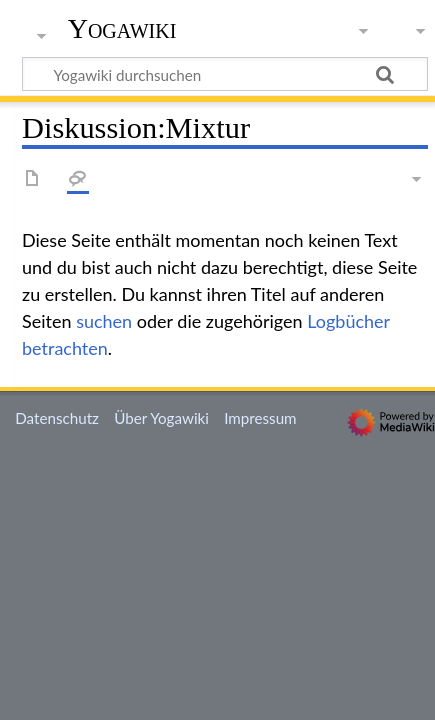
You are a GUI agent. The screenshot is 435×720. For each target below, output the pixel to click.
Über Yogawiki (161, 418)
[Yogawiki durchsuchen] (225, 74)
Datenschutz (57, 418)
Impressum (260, 418)
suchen (104, 321)
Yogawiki (122, 29)
